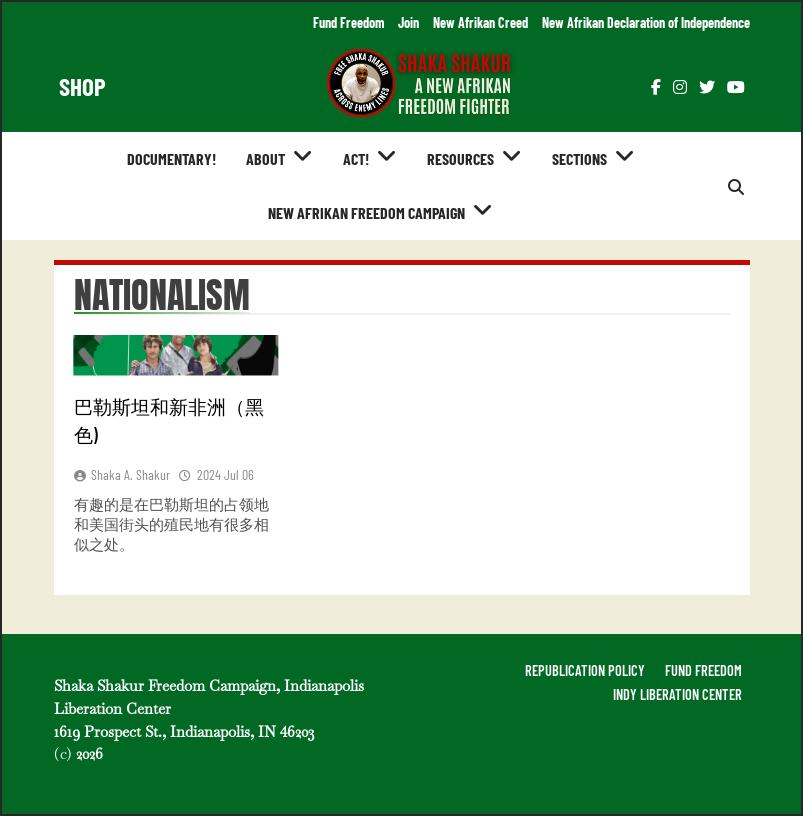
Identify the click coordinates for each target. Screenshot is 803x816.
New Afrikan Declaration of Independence (646, 22)
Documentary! (171, 158)
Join (408, 22)
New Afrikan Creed (480, 22)
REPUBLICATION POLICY (585, 670)
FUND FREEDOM (703, 670)
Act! (356, 158)
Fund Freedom (348, 22)
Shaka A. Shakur (130, 474)
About (265, 158)
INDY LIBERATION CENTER (677, 694)
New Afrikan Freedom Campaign (366, 212)
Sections (579, 158)
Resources (460, 158)
